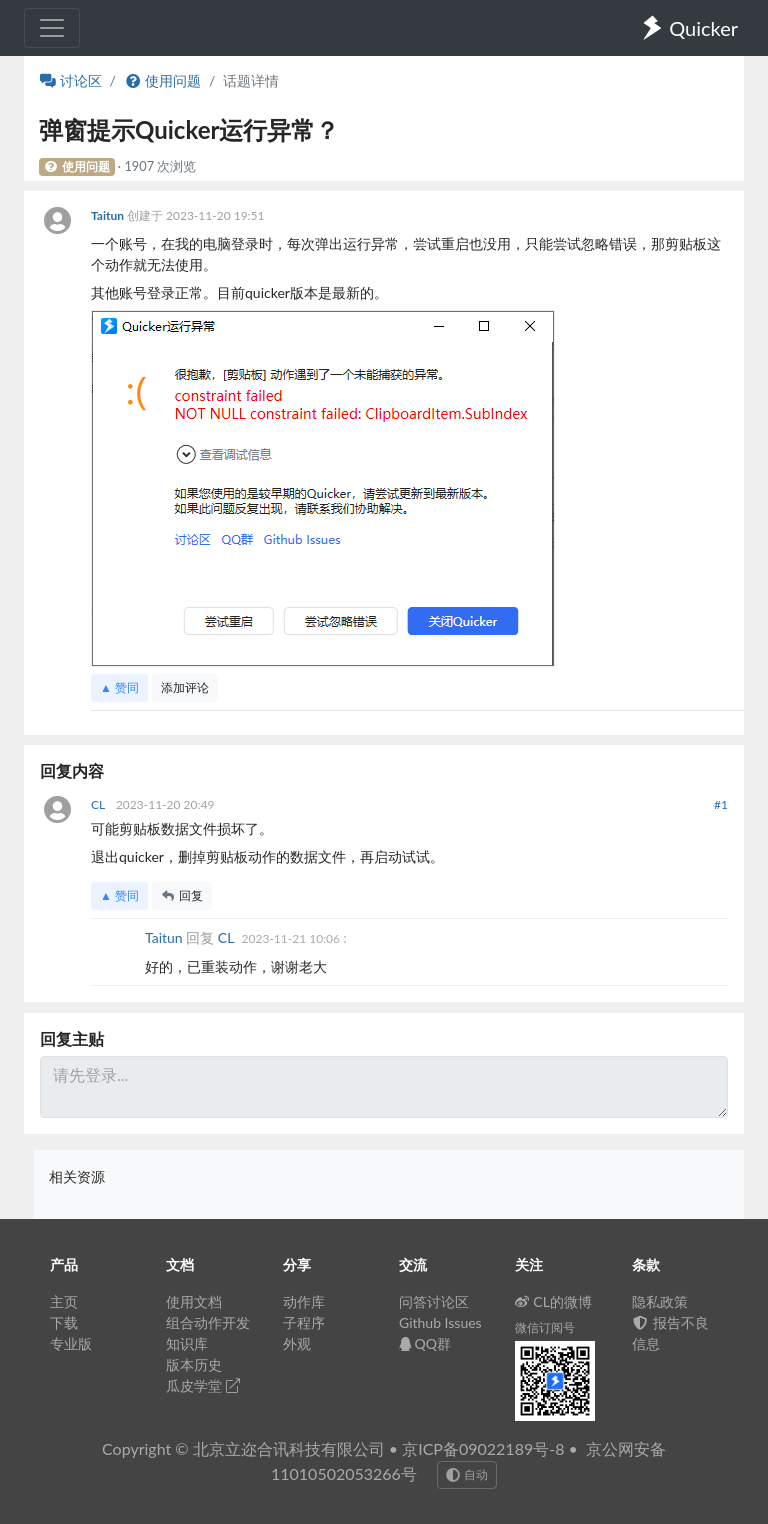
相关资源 (77, 1176)
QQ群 (425, 1343)
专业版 (71, 1343)
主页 (64, 1301)
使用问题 (162, 80)
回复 (182, 895)
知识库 (187, 1343)
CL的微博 (553, 1301)
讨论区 (71, 80)
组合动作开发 (208, 1322)
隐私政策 (660, 1301)
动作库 (304, 1301)
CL (99, 804)
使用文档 (194, 1301)
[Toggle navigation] (52, 28)
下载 (64, 1322)
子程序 (304, 1322)
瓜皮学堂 (203, 1385)
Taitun (109, 215)
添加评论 (185, 687)
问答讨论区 (434, 1301)
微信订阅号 (545, 1327)
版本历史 (194, 1364)
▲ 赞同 (119, 687)
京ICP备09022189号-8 (483, 1448)
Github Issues (440, 1322)
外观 (297, 1343)
